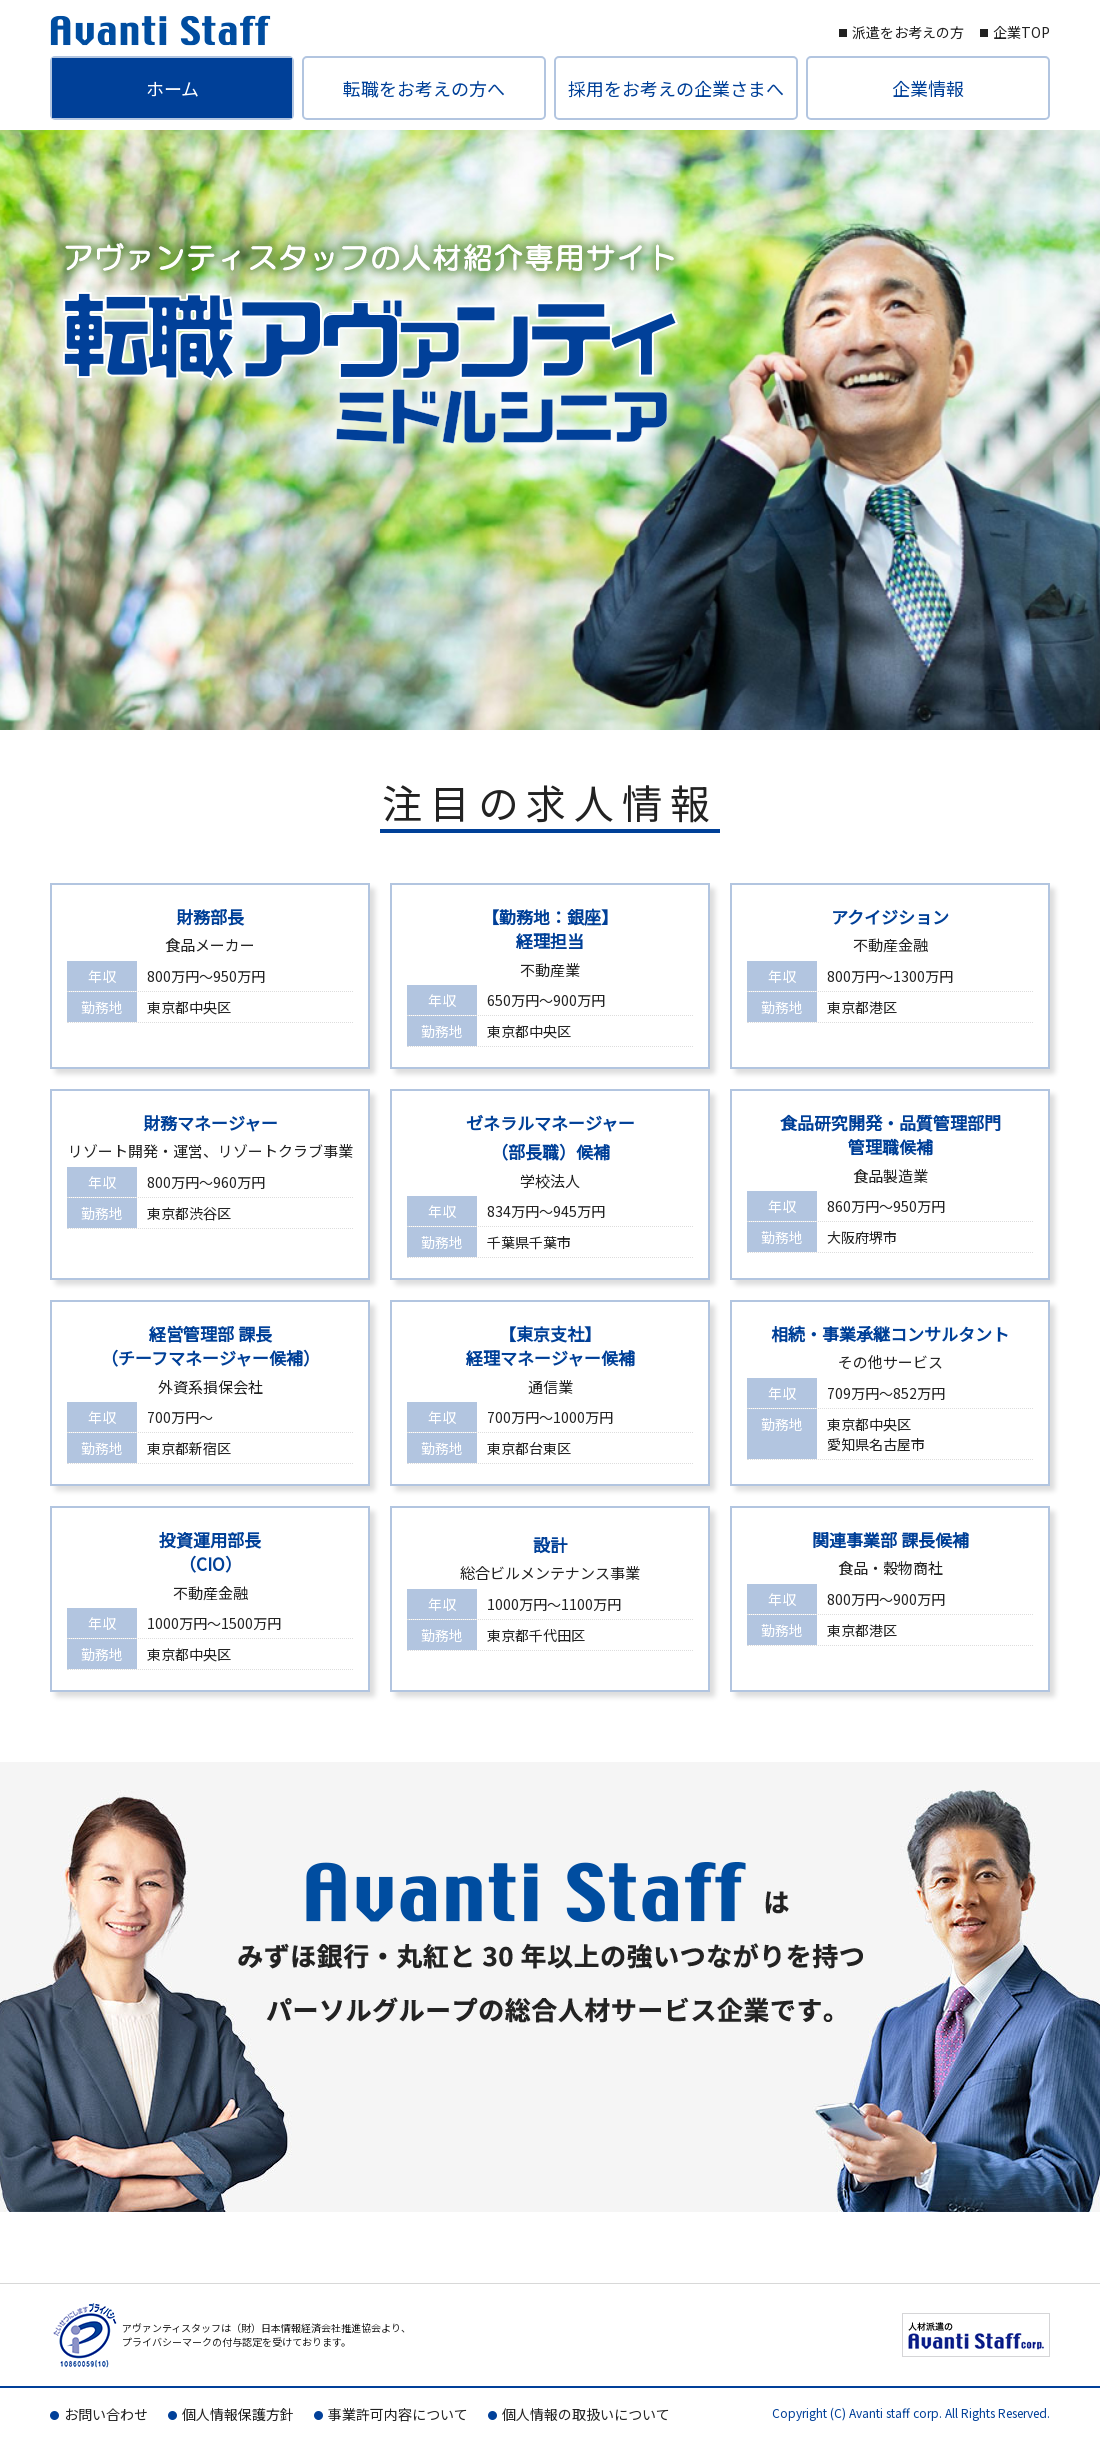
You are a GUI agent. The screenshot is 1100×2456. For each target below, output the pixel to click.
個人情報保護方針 (238, 2414)
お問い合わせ (106, 2414)
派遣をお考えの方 (908, 32)
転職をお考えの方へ (424, 88)
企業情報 (928, 88)
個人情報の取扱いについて (586, 2414)
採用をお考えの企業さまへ (676, 88)
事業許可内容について (398, 2414)
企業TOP (1021, 32)
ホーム (172, 88)
